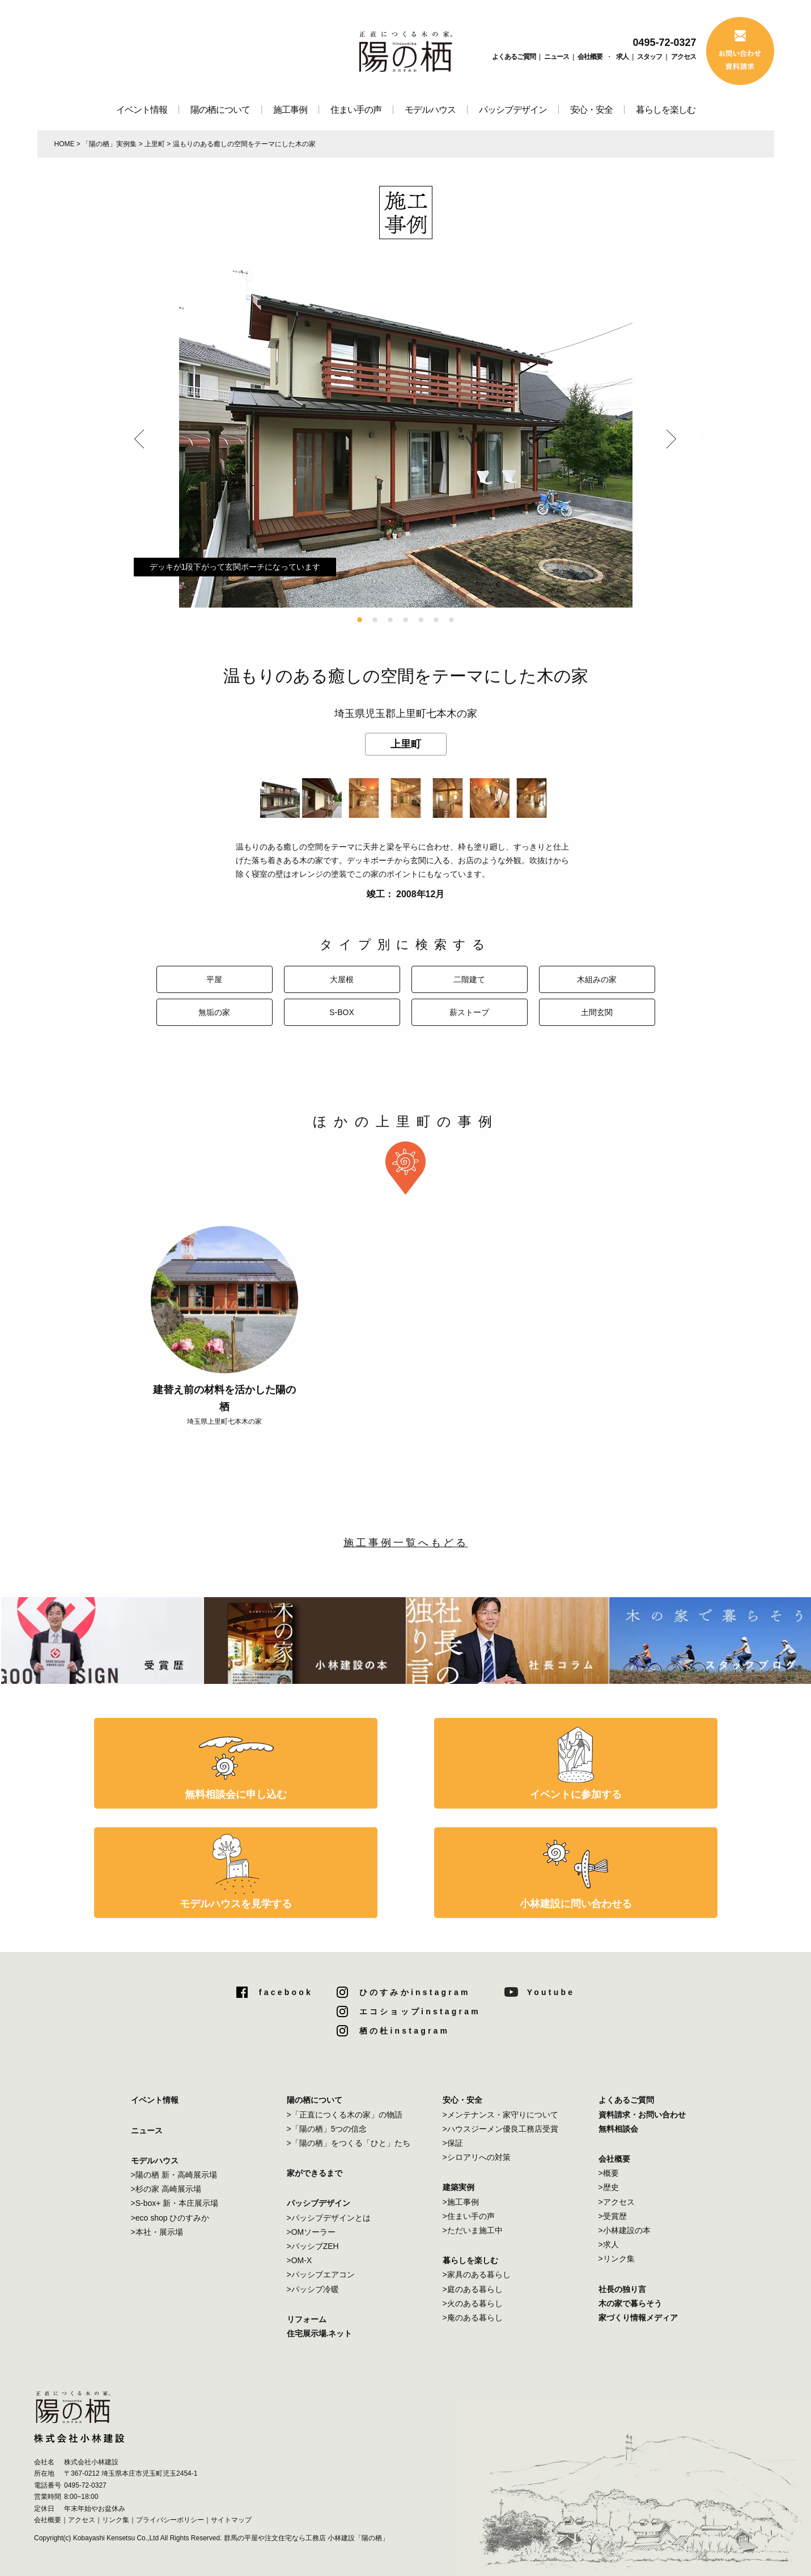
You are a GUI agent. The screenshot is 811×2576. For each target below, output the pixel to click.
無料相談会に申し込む (236, 1794)
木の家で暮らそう (630, 2303)
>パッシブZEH (313, 2246)
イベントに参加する (576, 1794)
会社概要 (590, 57)
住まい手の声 (355, 109)
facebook (286, 1992)
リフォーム (306, 2319)
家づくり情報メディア (638, 2317)
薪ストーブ (469, 1012)
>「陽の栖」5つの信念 (327, 2128)
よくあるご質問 (514, 57)
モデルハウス (430, 109)
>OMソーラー (311, 2232)
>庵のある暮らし (473, 2317)
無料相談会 (618, 2128)
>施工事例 (461, 2201)
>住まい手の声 (469, 2216)
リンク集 (115, 2520)
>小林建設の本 (624, 2230)
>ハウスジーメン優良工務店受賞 (500, 2128)
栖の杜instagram (404, 2030)
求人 (622, 57)
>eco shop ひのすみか (170, 2217)
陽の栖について (220, 109)
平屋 (214, 979)
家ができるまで (314, 2173)
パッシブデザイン (513, 109)
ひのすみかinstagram (414, 1992)
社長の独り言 (622, 2289)
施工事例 (290, 109)
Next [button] (672, 437)
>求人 (608, 2244)
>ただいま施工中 (473, 2230)
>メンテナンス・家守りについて (500, 2114)
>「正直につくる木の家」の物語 (344, 2114)
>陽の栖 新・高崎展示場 (174, 2174)
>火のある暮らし (473, 2303)
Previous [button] (139, 437)
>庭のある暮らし (473, 2289)
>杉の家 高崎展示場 (166, 2188)
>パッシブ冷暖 (313, 2289)
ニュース (556, 57)
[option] (406, 438)
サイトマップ (231, 2520)
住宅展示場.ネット (320, 2333)
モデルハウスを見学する (236, 1903)
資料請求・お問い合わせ (642, 2114)
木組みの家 (597, 979)
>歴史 (608, 2187)
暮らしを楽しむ (665, 109)
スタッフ (649, 57)
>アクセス (616, 2201)
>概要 (608, 2173)
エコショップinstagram (420, 2011)
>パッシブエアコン (321, 2274)
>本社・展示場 (157, 2232)
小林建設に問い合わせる (576, 1903)
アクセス (683, 57)
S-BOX (341, 1012)
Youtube (551, 1992)
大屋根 (342, 979)
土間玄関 (597, 1012)
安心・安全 (591, 109)
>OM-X (299, 2260)
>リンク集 (616, 2258)
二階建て (469, 979)
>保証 (453, 2143)
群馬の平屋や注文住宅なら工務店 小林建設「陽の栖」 (306, 2538)
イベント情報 (141, 109)
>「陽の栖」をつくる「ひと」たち (348, 2143)
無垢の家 (214, 1012)
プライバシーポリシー (170, 2520)
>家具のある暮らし (477, 2274)
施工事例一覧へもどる (405, 1542)
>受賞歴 (612, 2216)
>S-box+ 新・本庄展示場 (175, 2203)
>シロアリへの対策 (477, 2157)
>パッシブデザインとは (329, 2217)
